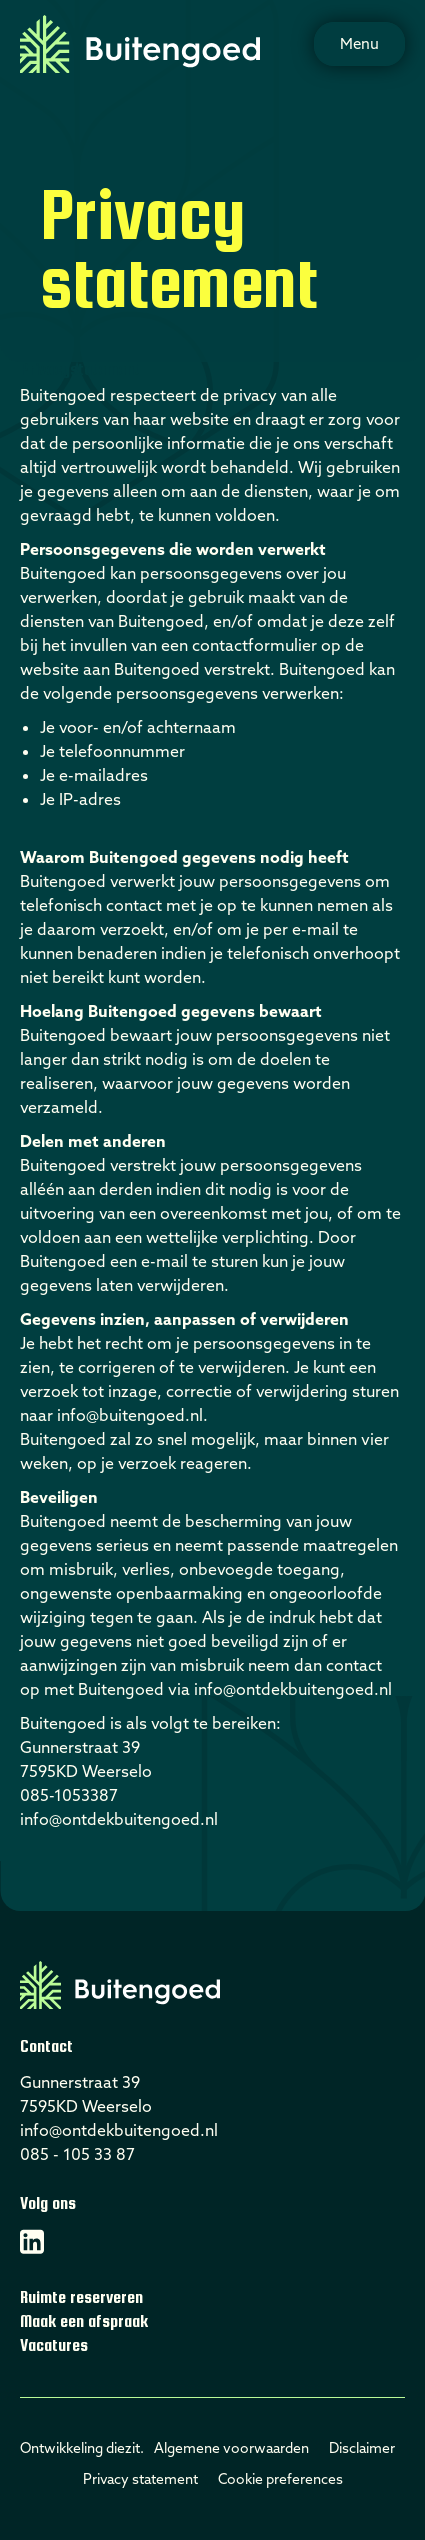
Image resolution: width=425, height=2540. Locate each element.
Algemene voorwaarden (231, 2448)
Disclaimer (362, 2448)
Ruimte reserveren (81, 2297)
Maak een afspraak (84, 2321)
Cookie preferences (280, 2479)
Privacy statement (140, 2479)
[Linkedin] (32, 2242)
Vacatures (54, 2345)
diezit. (125, 2448)
